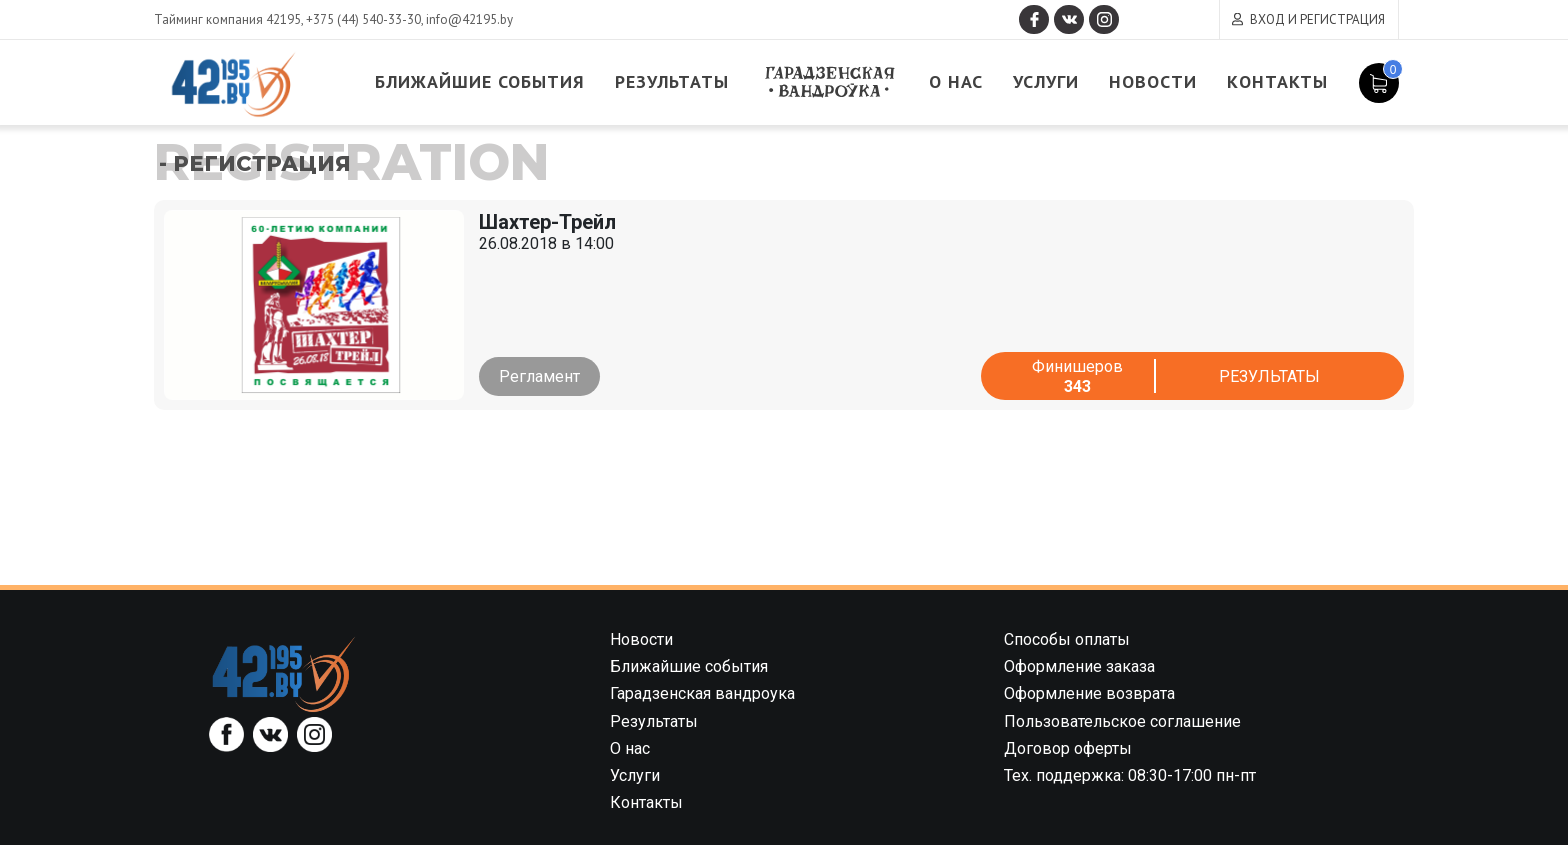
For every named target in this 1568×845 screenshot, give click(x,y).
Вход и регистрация (1317, 19)
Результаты (673, 82)
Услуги (1047, 82)
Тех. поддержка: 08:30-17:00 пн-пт (1130, 775)
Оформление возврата (1089, 693)
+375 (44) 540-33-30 (363, 19)
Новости (1154, 82)
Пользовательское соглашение (1122, 721)
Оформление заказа (1079, 666)
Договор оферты (1068, 748)
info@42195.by (469, 19)
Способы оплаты (1067, 639)
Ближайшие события (481, 82)
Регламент (539, 376)
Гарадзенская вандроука (830, 82)
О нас (957, 82)
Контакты (1278, 82)
